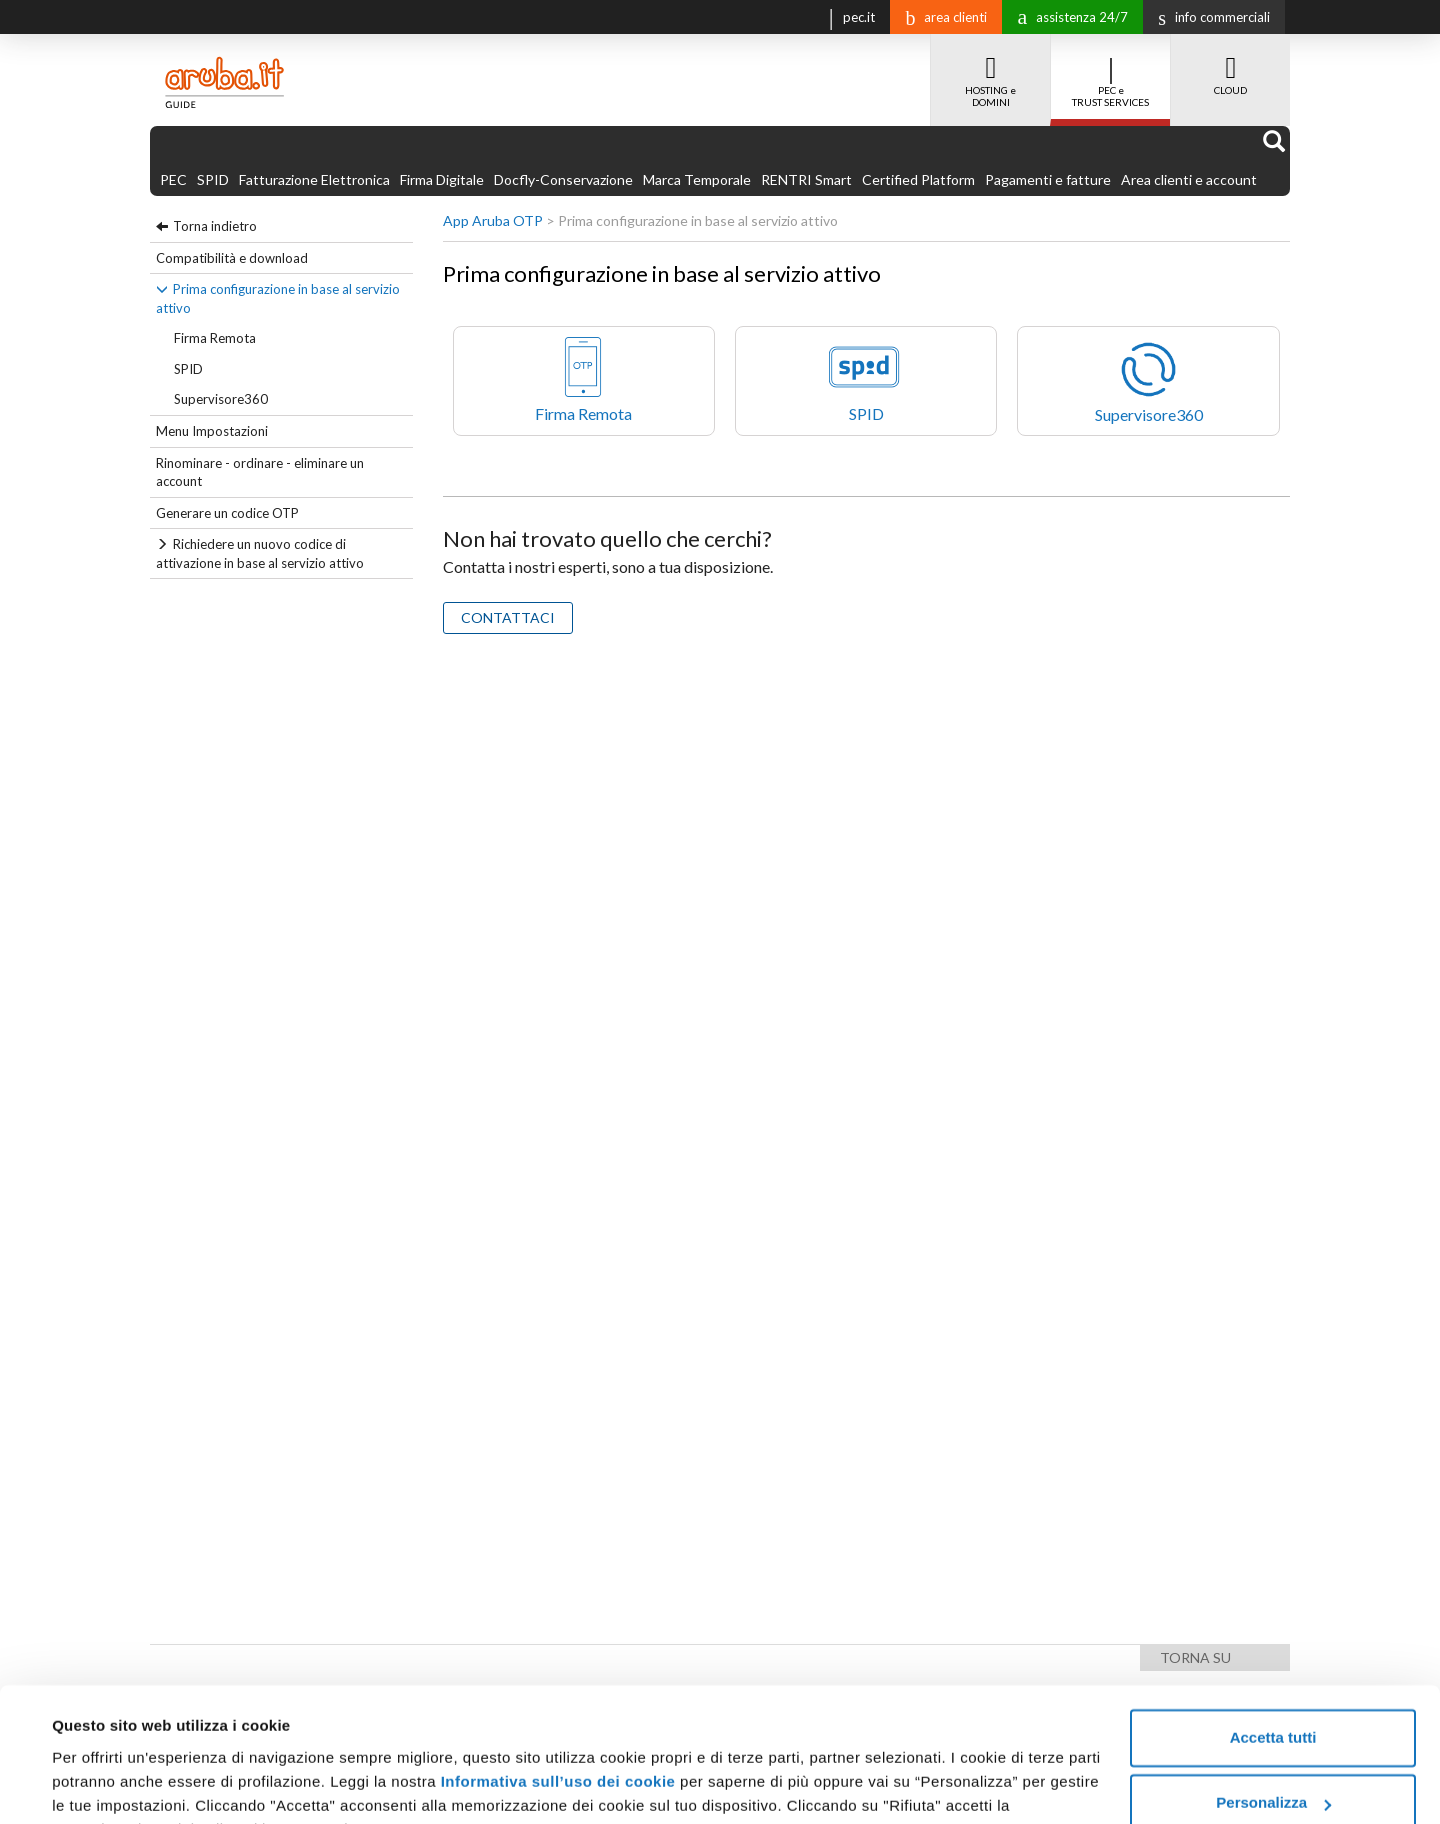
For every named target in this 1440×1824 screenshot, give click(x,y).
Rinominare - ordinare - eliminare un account (260, 472)
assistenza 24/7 (1067, 15)
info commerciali (1209, 17)
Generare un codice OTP (227, 513)
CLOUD (1230, 65)
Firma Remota (215, 338)
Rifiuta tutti (1272, 1768)
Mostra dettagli (106, 1784)
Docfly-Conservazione (563, 179)
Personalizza (1273, 1702)
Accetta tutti (1273, 1637)
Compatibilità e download (232, 258)
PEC (173, 179)
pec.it (847, 15)
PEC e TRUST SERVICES (1110, 71)
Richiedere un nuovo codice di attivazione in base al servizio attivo (260, 553)
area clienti (941, 17)
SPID (213, 179)
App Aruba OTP (493, 220)
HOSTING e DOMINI (990, 71)
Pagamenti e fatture (1048, 179)
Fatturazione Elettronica (314, 179)
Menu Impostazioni (212, 431)
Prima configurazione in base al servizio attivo (278, 298)
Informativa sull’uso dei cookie (558, 1681)
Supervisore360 (221, 399)
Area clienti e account (1189, 179)
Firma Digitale (442, 179)
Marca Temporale (697, 179)
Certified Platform (918, 179)
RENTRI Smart (806, 179)
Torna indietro (215, 226)
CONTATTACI (508, 617)
